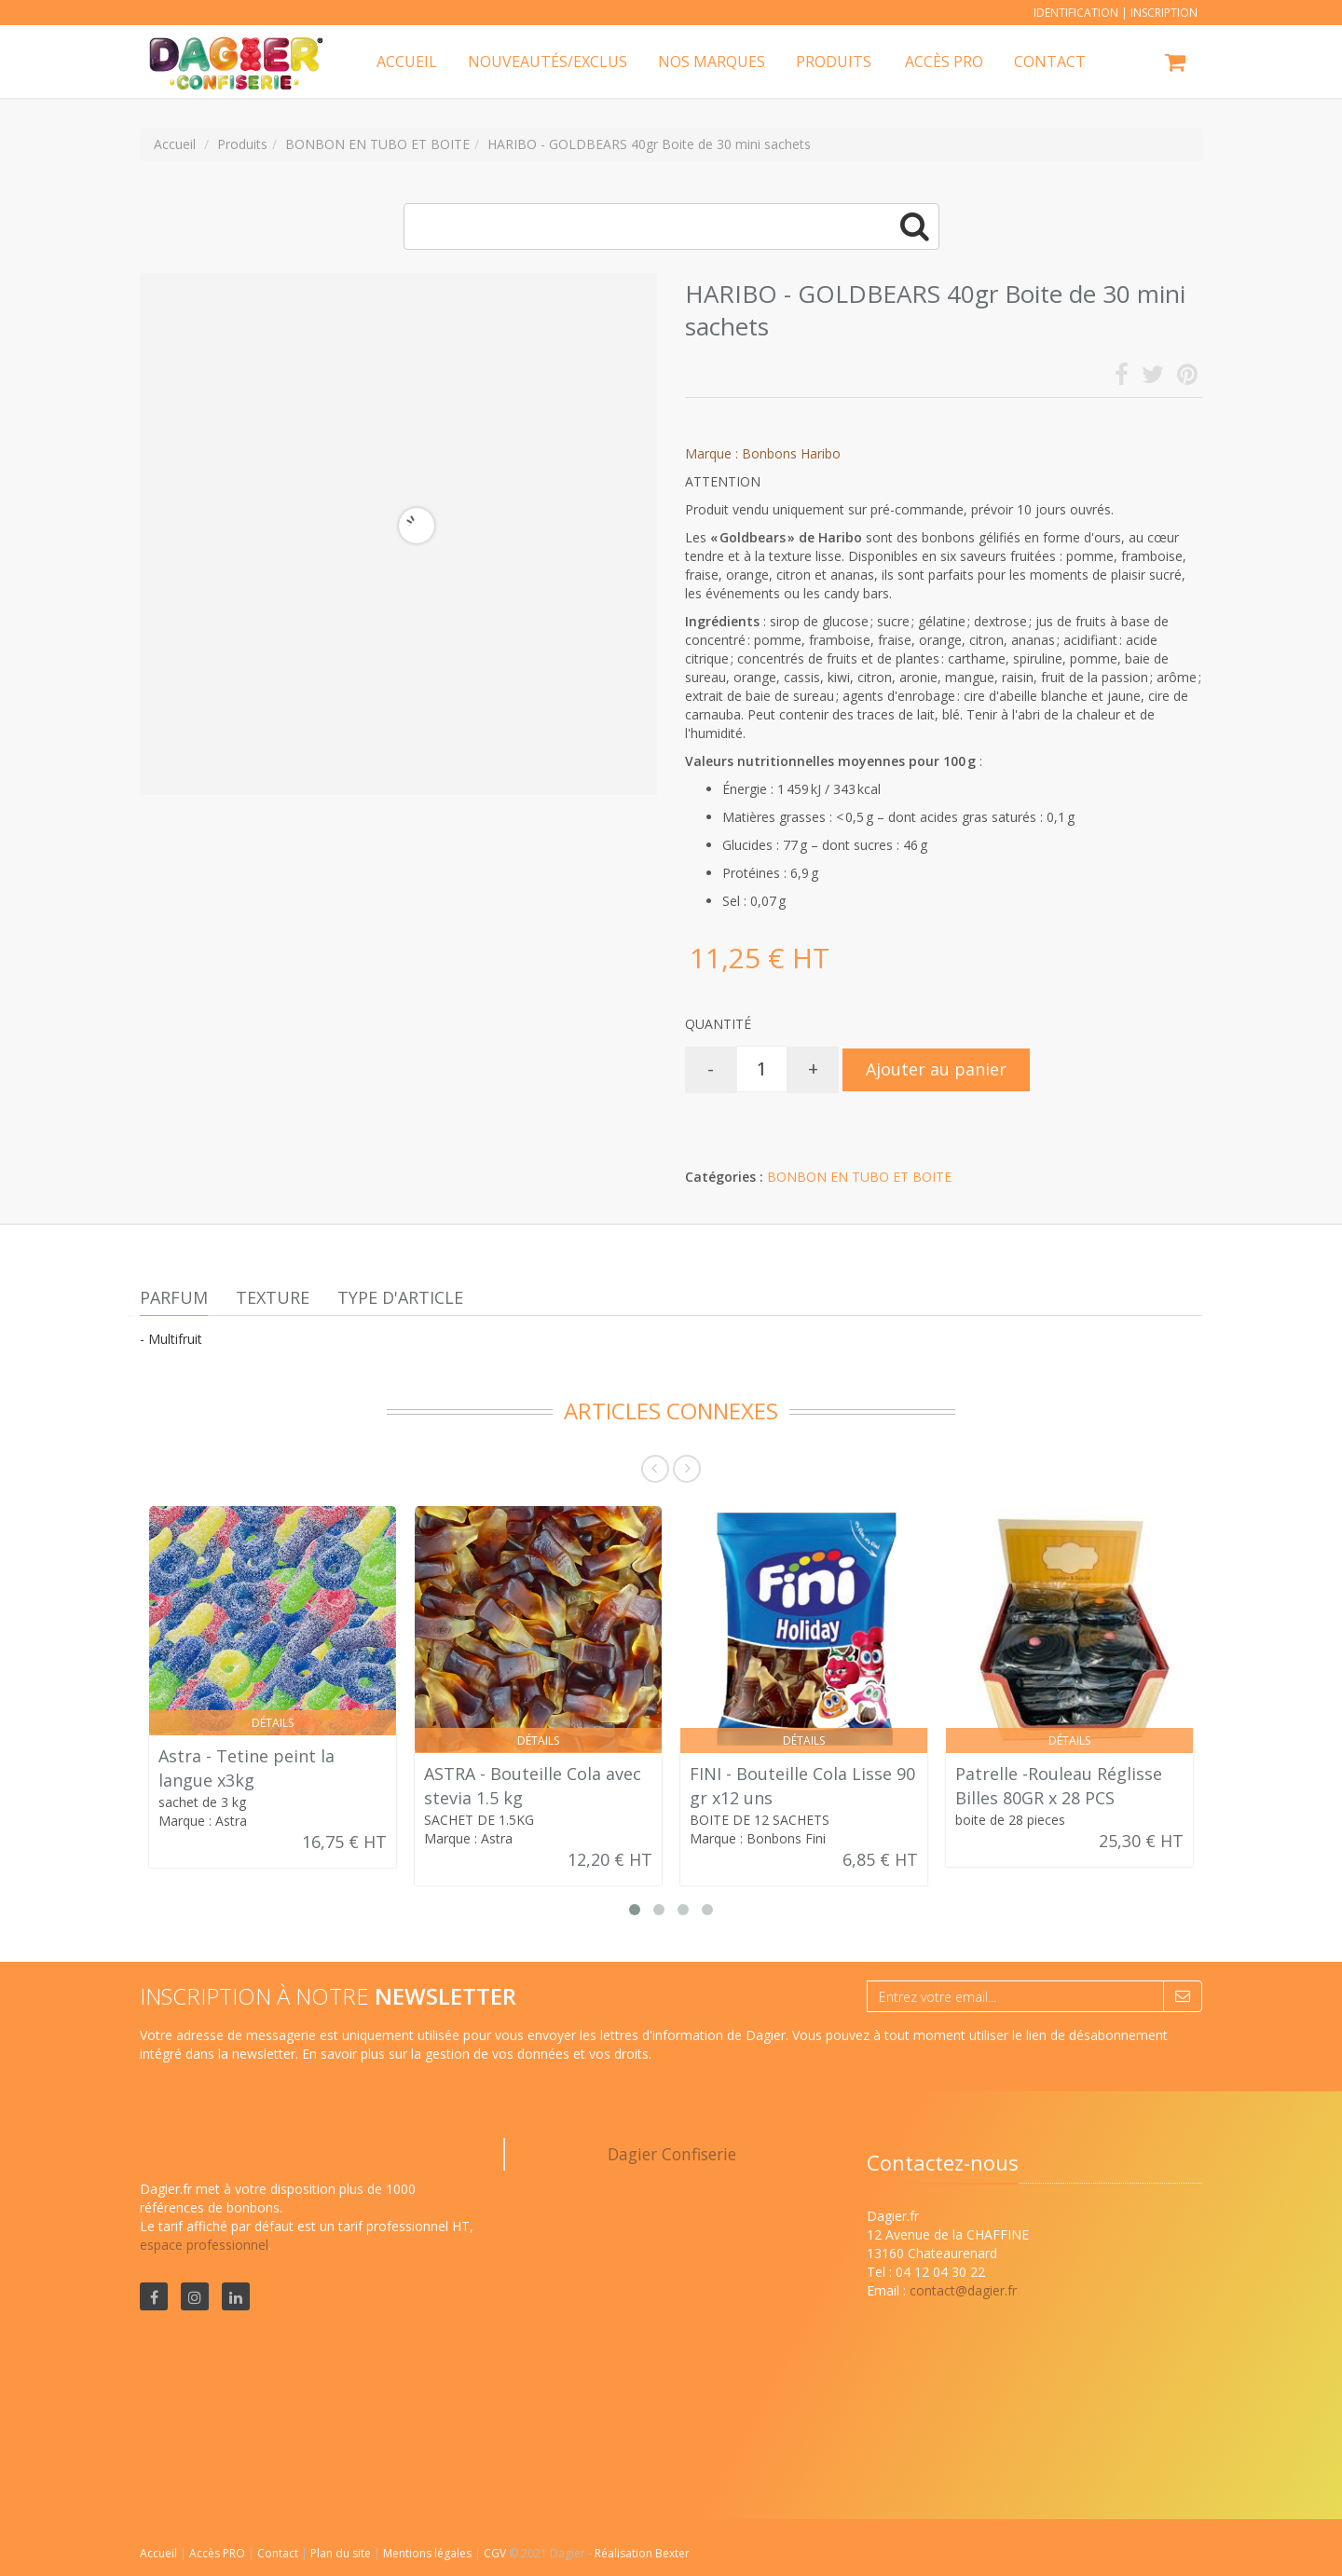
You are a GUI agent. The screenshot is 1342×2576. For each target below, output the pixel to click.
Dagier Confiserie (672, 2154)
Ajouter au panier (936, 1069)
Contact (279, 2553)
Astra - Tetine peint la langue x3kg (246, 1768)
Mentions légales (428, 2553)
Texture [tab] (272, 1297)
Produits (833, 61)
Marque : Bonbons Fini (758, 1838)
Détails (273, 1723)
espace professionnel (204, 2245)
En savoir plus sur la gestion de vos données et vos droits (475, 2053)
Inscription (1164, 13)
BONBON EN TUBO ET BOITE (859, 1176)
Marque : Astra (202, 1820)
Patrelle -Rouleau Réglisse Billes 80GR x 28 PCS (1058, 1785)
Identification (1076, 13)
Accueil (158, 2553)
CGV (496, 2553)
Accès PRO (218, 2553)
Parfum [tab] (174, 1297)
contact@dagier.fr (963, 2290)
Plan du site (342, 2553)
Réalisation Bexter (642, 2553)
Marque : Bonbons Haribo (763, 453)
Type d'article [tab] (400, 1297)
